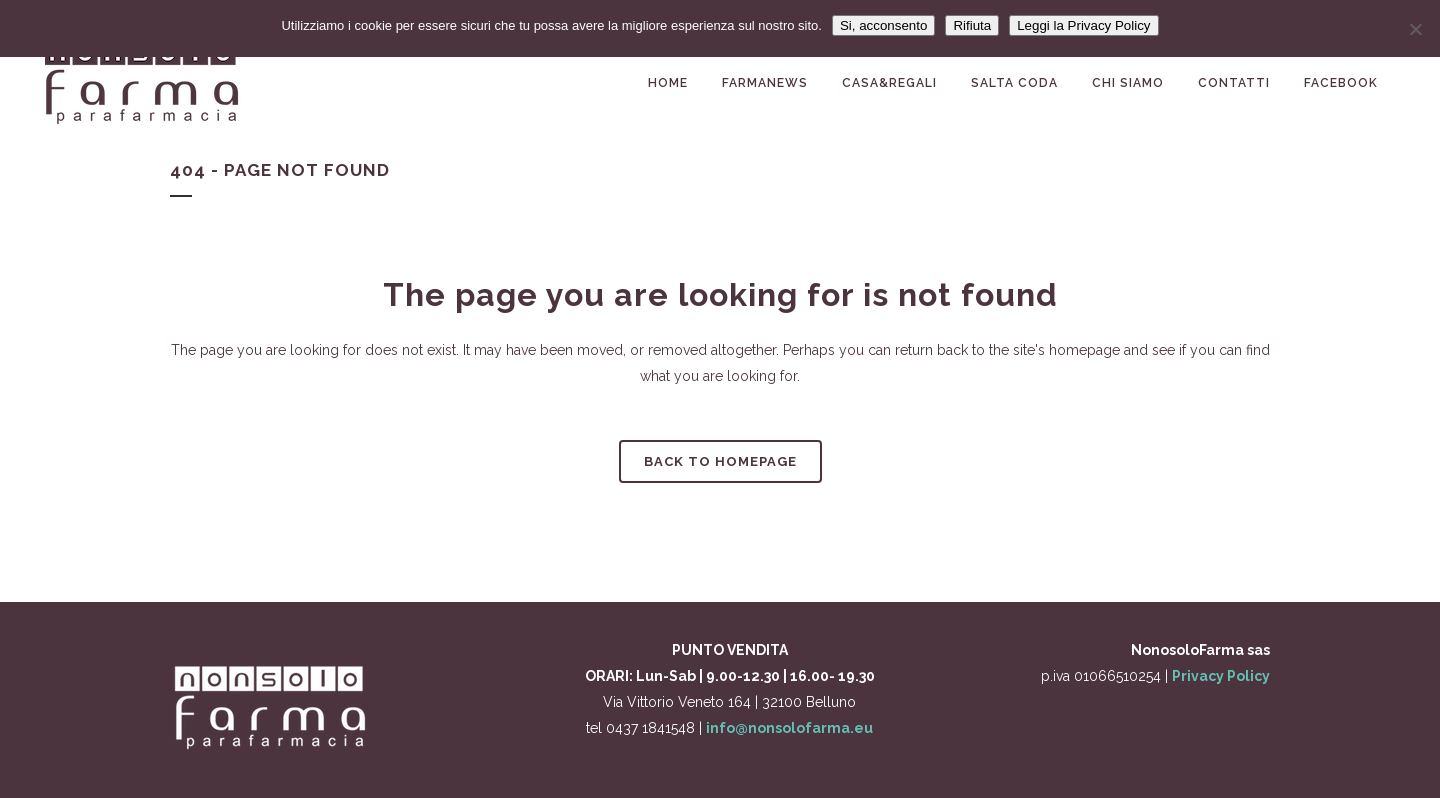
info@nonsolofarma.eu (789, 728)
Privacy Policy (1221, 676)
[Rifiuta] (1415, 29)
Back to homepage (720, 461)
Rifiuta (972, 25)
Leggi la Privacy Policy (1083, 25)
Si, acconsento (883, 25)
